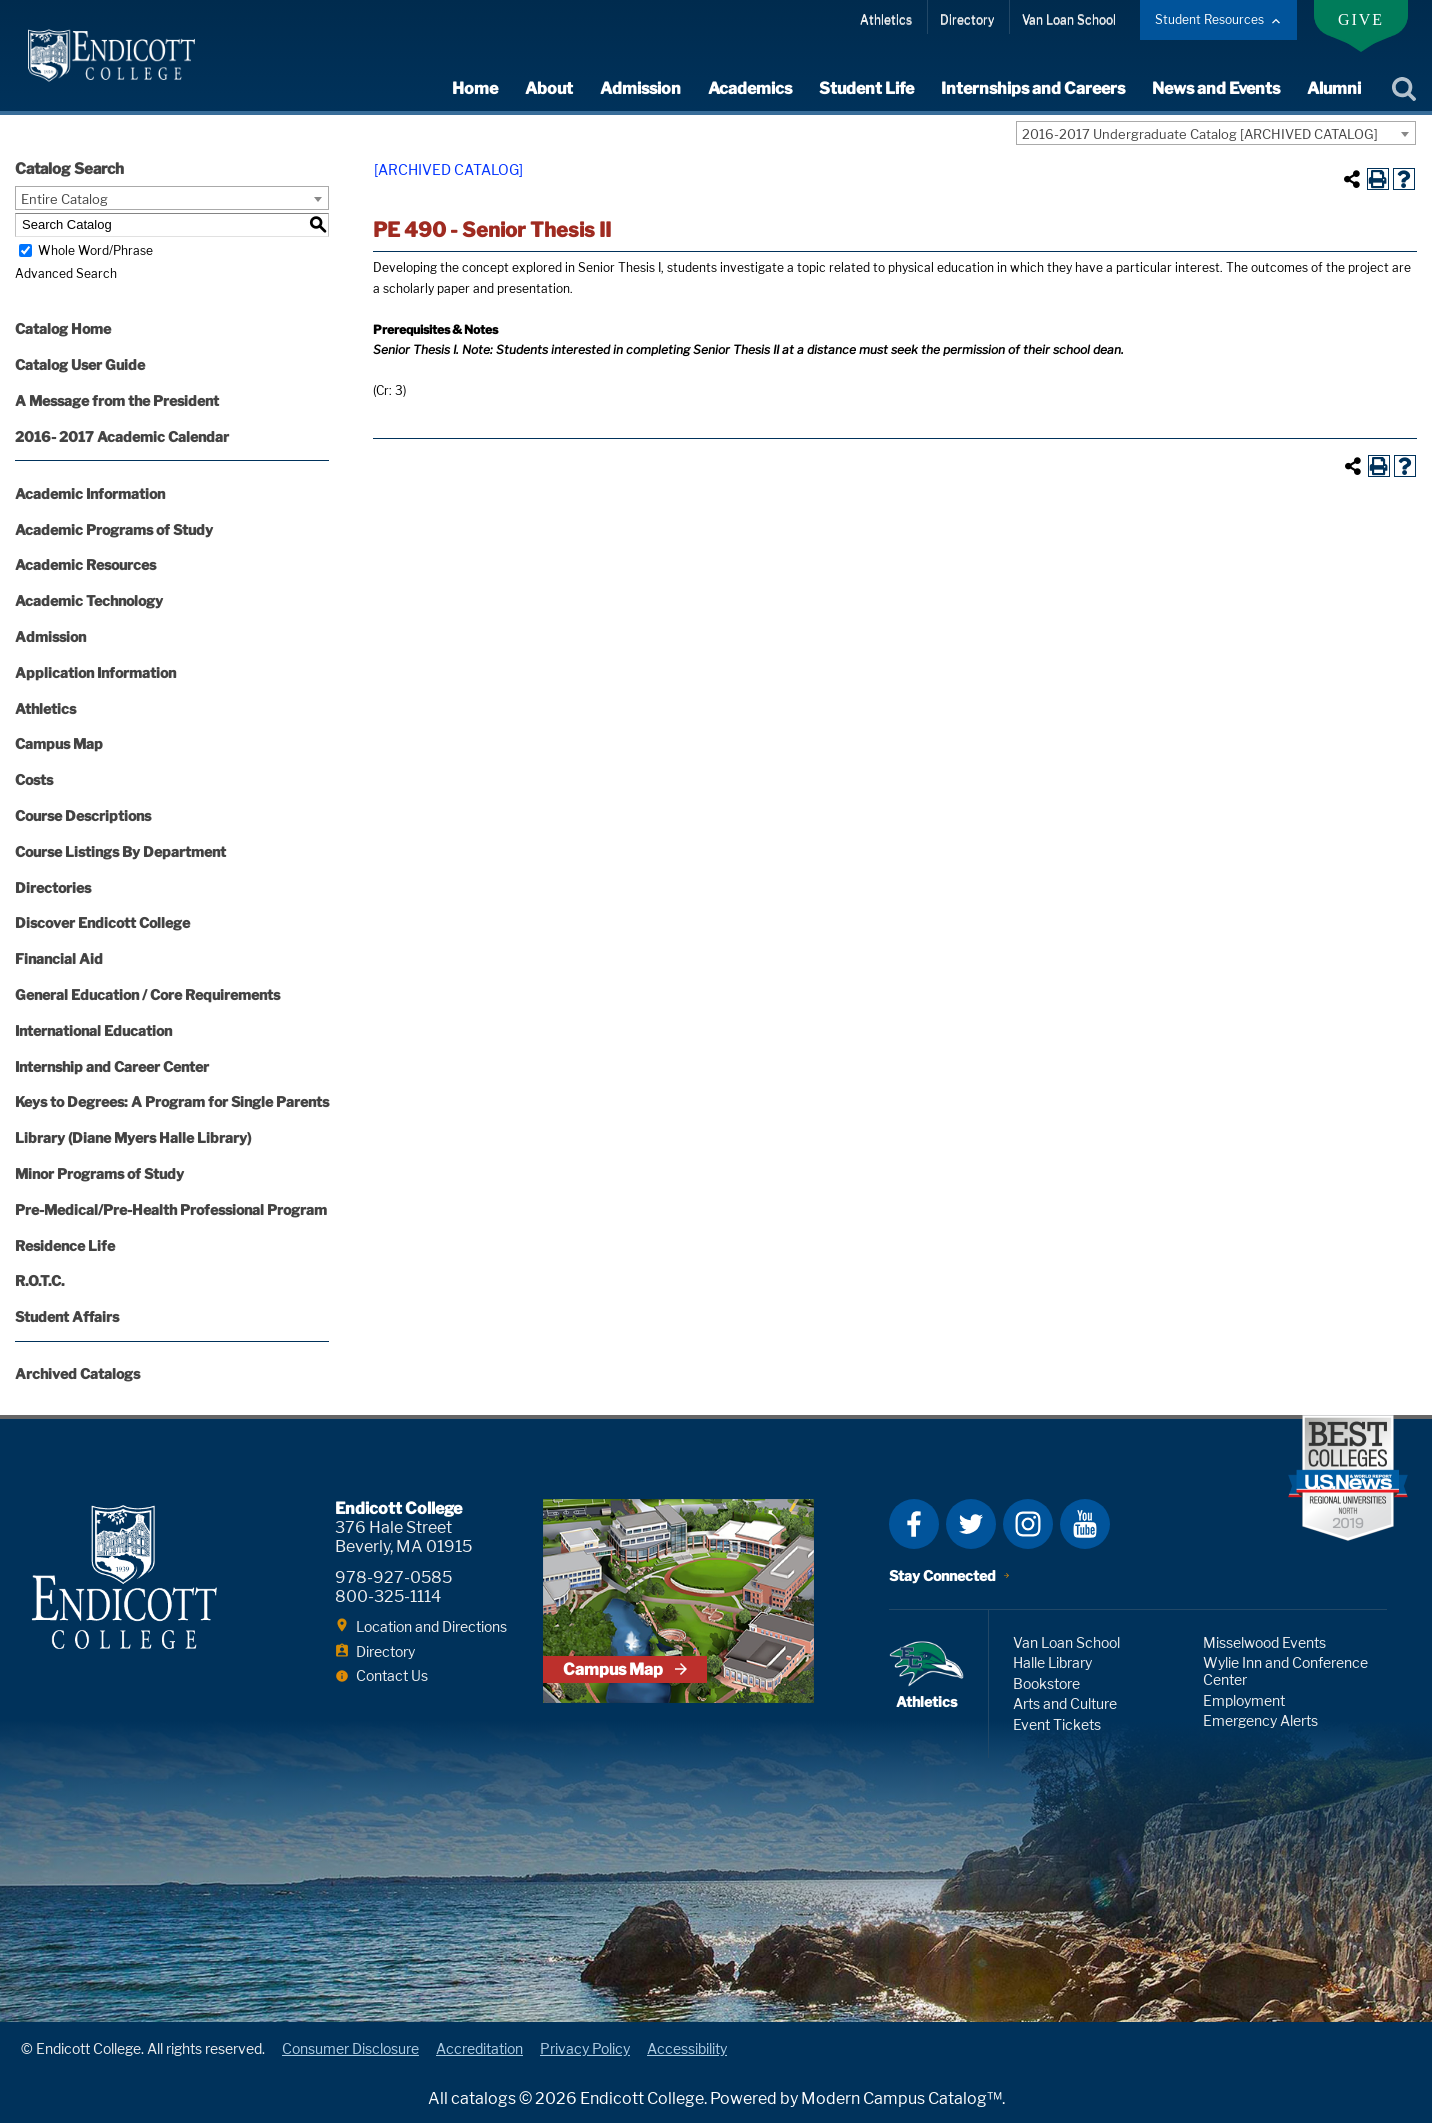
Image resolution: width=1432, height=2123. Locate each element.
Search (1404, 89)
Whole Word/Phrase (95, 250)
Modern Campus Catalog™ (901, 2098)
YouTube (1085, 1524)
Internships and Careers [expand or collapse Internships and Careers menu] (1033, 88)
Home (475, 88)
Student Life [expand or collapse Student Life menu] (866, 88)
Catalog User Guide (80, 364)
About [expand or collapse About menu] (549, 88)
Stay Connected (942, 1575)
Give (1361, 19)
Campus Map (59, 743)
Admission (50, 636)
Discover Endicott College (102, 922)
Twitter (971, 1524)
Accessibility (687, 2048)
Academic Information (90, 493)
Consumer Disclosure (350, 2048)
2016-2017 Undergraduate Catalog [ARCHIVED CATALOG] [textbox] (1200, 134)
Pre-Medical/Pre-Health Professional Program (171, 1209)
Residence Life (65, 1245)
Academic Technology (89, 600)
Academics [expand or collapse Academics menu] (750, 88)
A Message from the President (117, 400)
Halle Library (1052, 1662)
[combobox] (1216, 133)
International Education (93, 1030)
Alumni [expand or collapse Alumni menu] (1334, 88)
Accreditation (479, 2048)
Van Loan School (1069, 19)
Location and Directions (431, 1626)
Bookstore (1046, 1683)
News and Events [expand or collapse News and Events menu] (1216, 88)
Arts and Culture (1065, 1703)
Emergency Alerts (1260, 1720)
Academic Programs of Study (114, 529)
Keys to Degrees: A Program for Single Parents (172, 1101)
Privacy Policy (585, 2048)
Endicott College (111, 55)
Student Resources (1209, 19)
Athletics (886, 19)
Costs (34, 779)
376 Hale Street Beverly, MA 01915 (403, 1537)
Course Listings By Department (120, 851)
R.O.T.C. (40, 1280)
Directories (53, 887)
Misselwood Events (1264, 1642)
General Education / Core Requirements (147, 994)
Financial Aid (59, 958)
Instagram (1028, 1524)
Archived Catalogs (77, 1373)
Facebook (914, 1524)
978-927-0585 (393, 1577)
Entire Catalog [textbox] (64, 199)
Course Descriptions (83, 815)
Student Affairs (67, 1316)
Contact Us (392, 1675)
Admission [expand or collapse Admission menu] (640, 88)
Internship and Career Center (112, 1066)
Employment (1244, 1700)
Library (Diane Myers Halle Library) (133, 1137)
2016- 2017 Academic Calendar (122, 436)
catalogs (483, 2098)
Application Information (95, 672)
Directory (967, 19)
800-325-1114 (388, 1596)
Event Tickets (1057, 1724)
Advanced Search (66, 273)
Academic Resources (85, 564)
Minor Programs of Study (99, 1173)
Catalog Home (63, 328)
